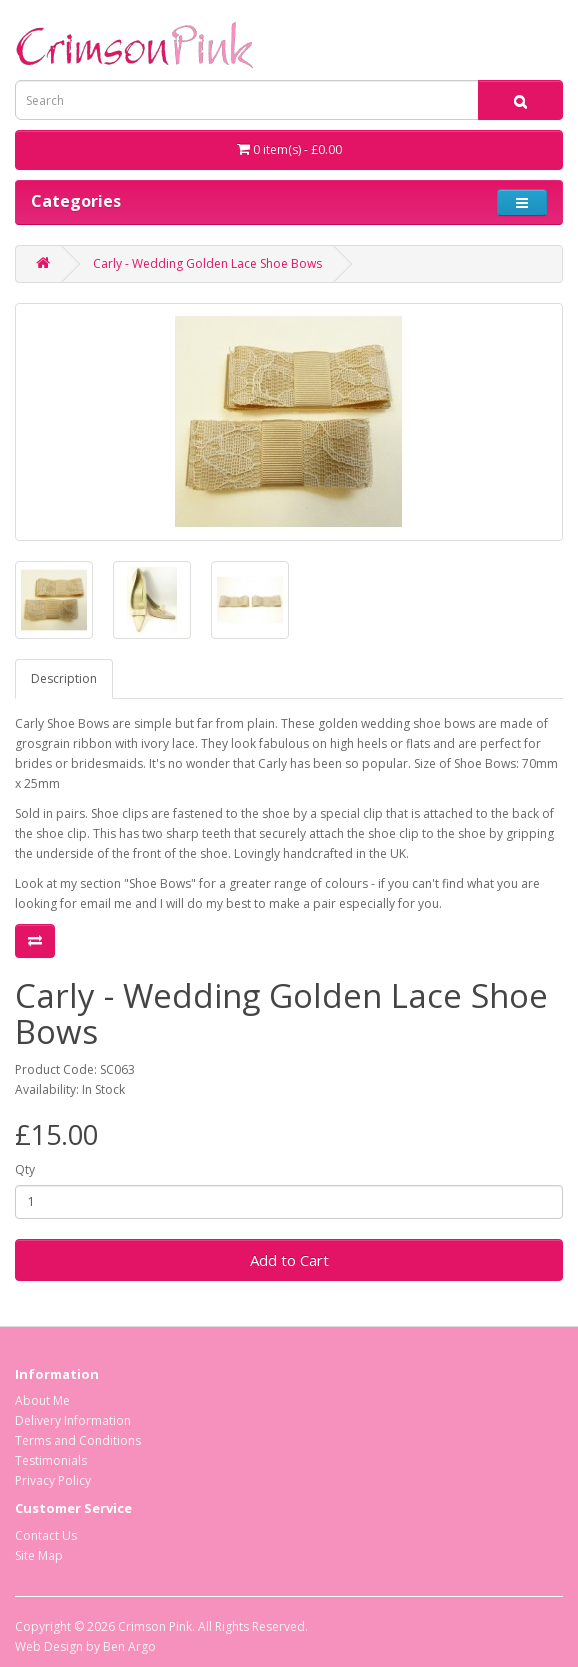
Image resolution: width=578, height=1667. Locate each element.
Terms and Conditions (78, 1440)
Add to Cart (289, 1260)
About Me (42, 1400)
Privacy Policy (53, 1480)
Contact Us (46, 1535)
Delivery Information (73, 1420)
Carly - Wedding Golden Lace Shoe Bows (207, 263)
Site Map (39, 1555)
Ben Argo (129, 1646)
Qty (25, 1169)
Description (64, 678)
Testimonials (51, 1460)
